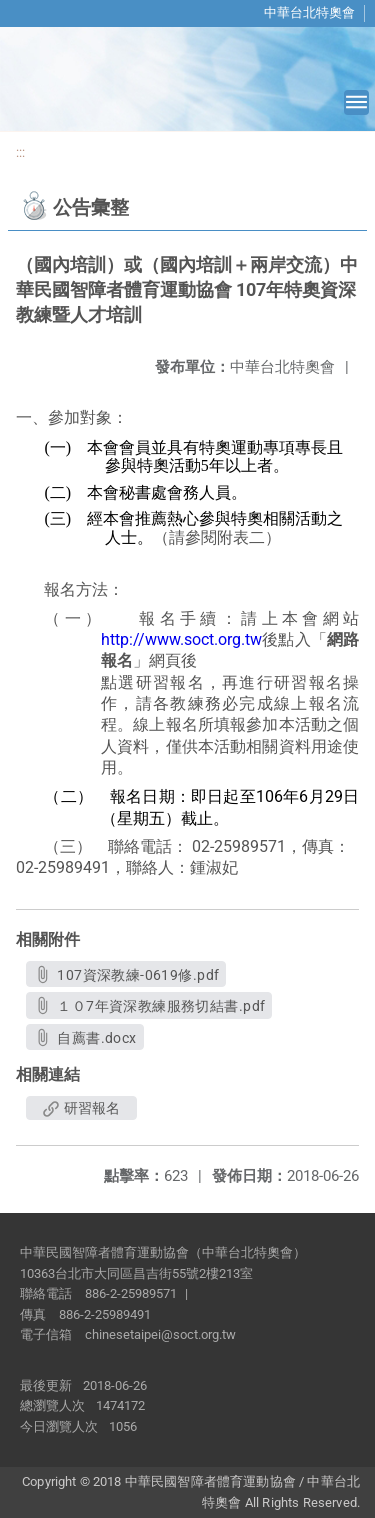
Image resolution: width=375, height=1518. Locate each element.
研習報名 (81, 1108)
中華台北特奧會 (309, 12)
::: (20, 152)
